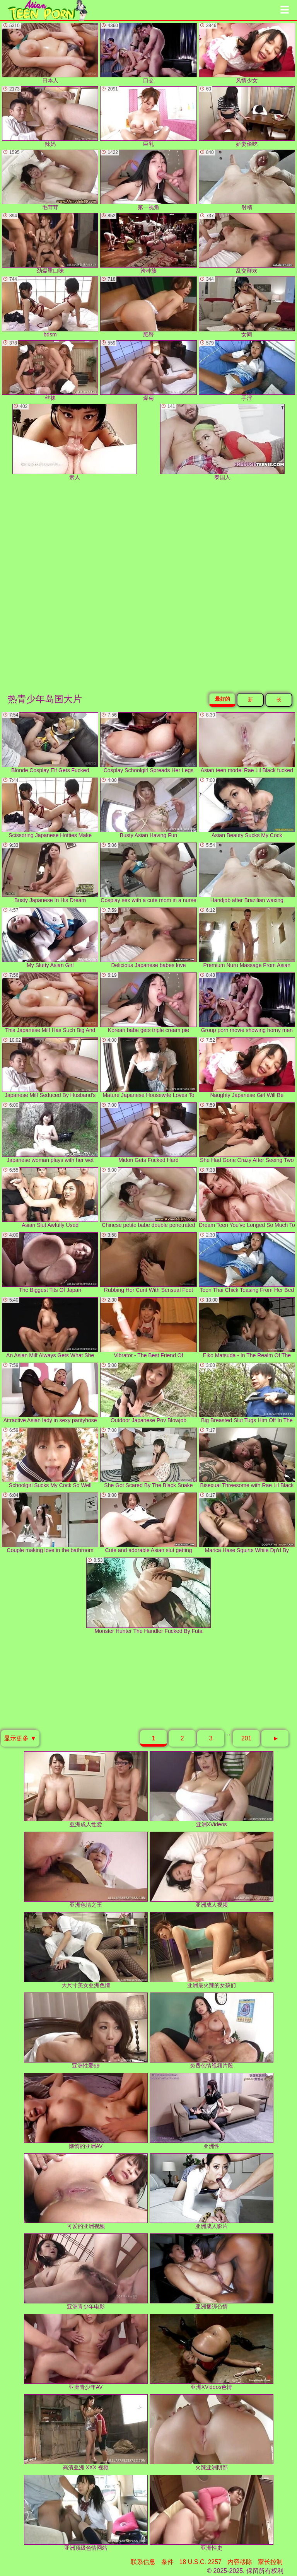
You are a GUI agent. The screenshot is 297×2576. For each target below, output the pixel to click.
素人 (74, 442)
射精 (247, 180)
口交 (148, 53)
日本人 (50, 53)
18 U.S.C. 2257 (200, 2562)
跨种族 (148, 243)
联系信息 (143, 2562)
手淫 (247, 370)
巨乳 (148, 116)
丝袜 (50, 370)
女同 (247, 306)
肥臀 (148, 306)
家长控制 (270, 2562)
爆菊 (148, 370)
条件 (167, 2562)
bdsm (50, 306)
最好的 (222, 699)
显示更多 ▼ (20, 1738)
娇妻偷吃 (247, 116)
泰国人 (222, 442)
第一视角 (148, 180)
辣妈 (50, 116)
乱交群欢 (247, 243)
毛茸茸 (50, 180)
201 (246, 1738)
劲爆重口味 (50, 243)
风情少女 (247, 53)
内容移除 (239, 2562)
